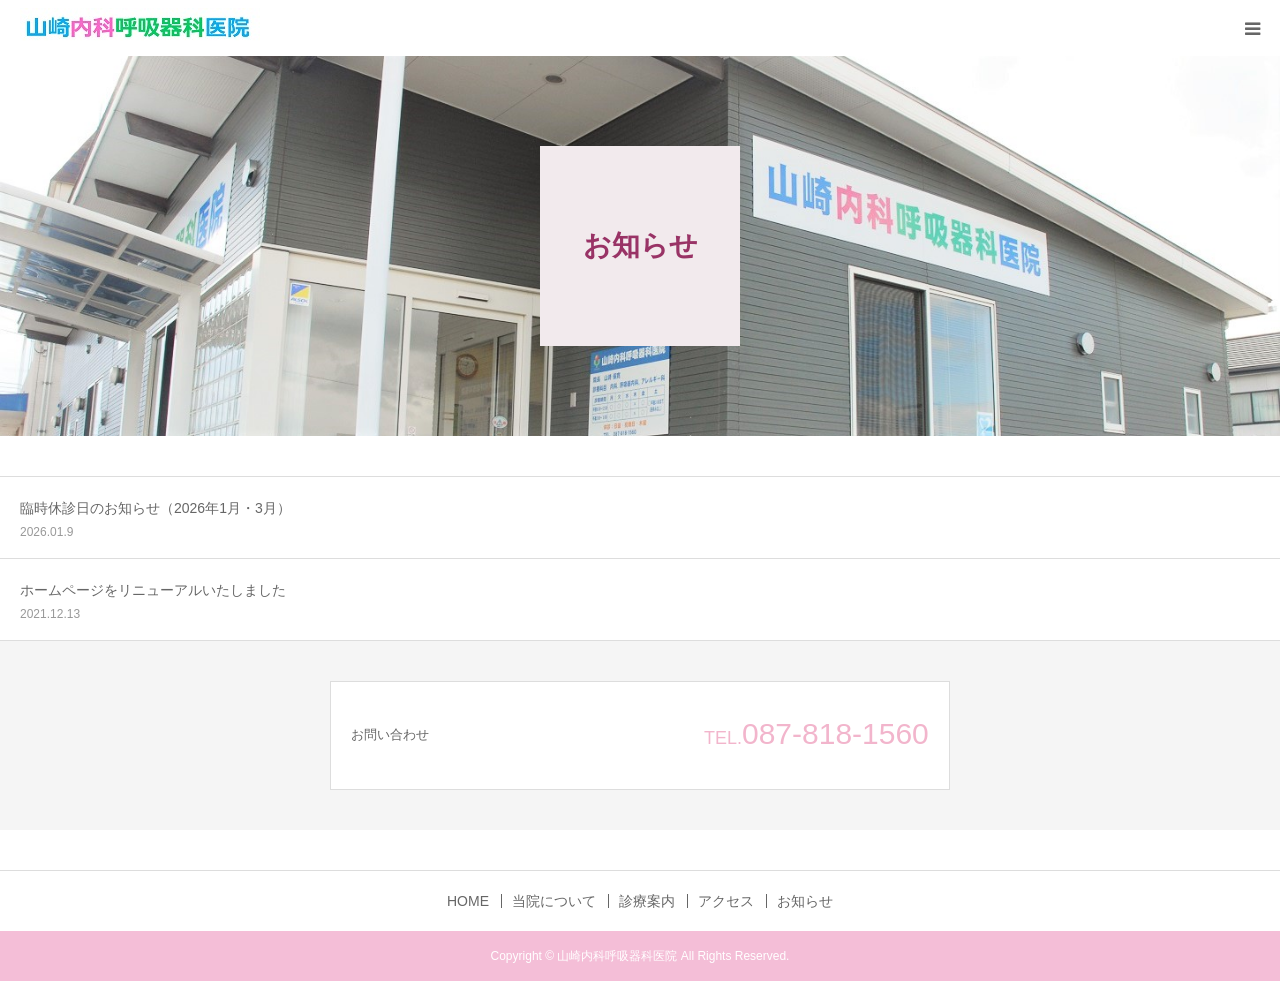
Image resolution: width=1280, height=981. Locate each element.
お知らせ (805, 901)
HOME (468, 901)
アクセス (726, 901)
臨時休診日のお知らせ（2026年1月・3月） (155, 508)
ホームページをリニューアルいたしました (153, 590)
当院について (554, 901)
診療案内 (647, 901)
